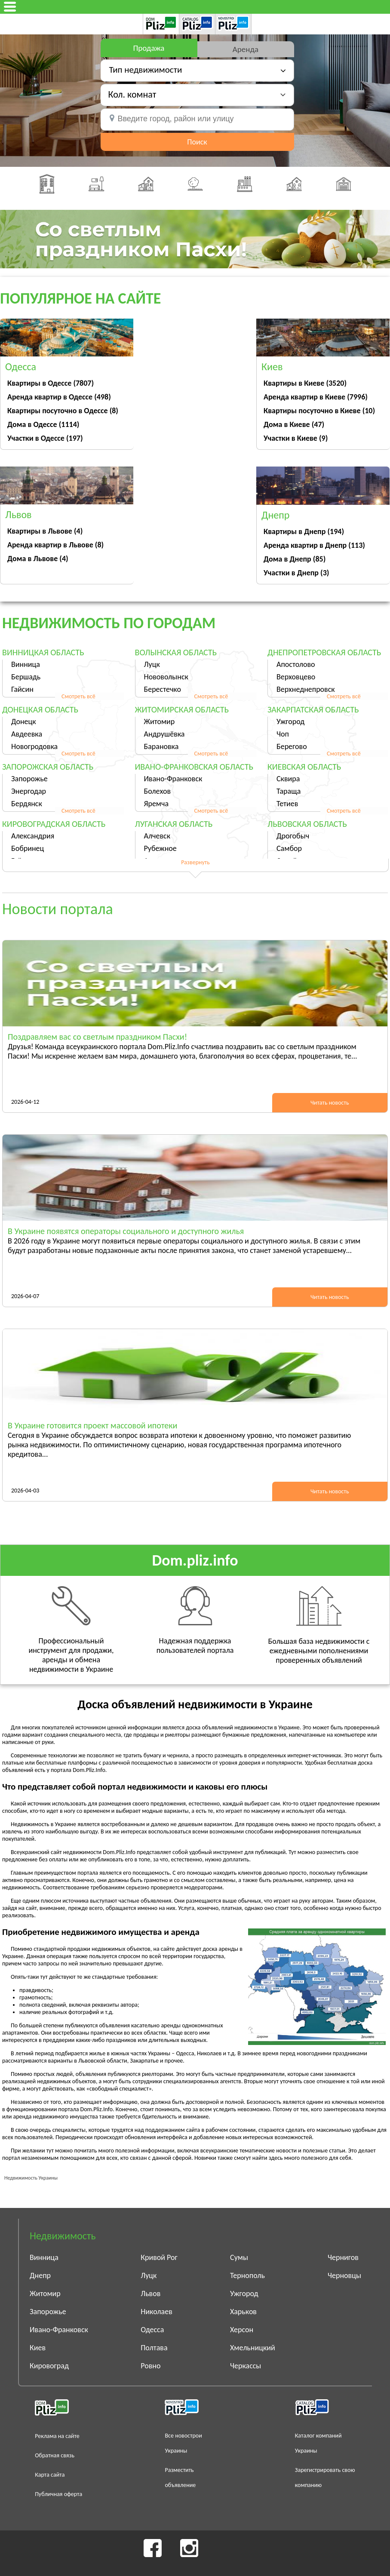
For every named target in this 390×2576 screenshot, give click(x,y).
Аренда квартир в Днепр (314, 545)
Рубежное (160, 848)
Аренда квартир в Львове (55, 545)
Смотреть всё (78, 696)
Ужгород (290, 721)
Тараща (288, 791)
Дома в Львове (37, 558)
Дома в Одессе (43, 424)
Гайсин (22, 689)
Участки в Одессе (45, 438)
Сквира (288, 778)
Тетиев (287, 803)
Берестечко (162, 689)
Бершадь (25, 677)
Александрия (32, 836)
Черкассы (245, 2365)
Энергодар (28, 791)
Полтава (154, 2347)
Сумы (239, 2257)
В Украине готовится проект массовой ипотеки (92, 1425)
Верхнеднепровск (305, 689)
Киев (38, 2347)
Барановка (161, 746)
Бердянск (26, 803)
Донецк (23, 721)
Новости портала (57, 909)
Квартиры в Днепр (304, 531)
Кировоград (49, 2365)
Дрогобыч (292, 836)
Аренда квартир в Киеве (316, 397)
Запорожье (29, 778)
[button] (197, 94)
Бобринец (27, 848)
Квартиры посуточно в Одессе (62, 410)
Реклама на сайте (57, 2436)
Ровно (150, 2365)
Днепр (40, 2275)
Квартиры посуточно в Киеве (319, 410)
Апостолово (295, 664)
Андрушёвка (164, 734)
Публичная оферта (58, 2494)
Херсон (241, 2329)
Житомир (159, 721)
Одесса (152, 2329)
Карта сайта (49, 2474)
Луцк (152, 664)
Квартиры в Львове (45, 531)
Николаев (156, 2311)
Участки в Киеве (296, 438)
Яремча (156, 803)
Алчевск (157, 836)
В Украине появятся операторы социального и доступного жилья (126, 1231)
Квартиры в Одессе (50, 383)
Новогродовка (34, 746)
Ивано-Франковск (173, 778)
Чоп (282, 734)
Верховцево (295, 677)
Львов (150, 2293)
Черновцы (344, 2275)
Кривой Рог (159, 2257)
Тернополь (247, 2275)
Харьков (243, 2311)
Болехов (157, 791)
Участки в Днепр (296, 572)
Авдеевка (26, 734)
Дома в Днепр (295, 559)
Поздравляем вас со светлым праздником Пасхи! (97, 1037)
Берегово (291, 746)
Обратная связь (54, 2455)
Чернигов (343, 2257)
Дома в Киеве (294, 424)
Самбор (289, 848)
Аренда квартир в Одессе (59, 397)
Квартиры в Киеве (305, 383)
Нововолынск (166, 677)
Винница (25, 664)
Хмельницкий (252, 2347)
